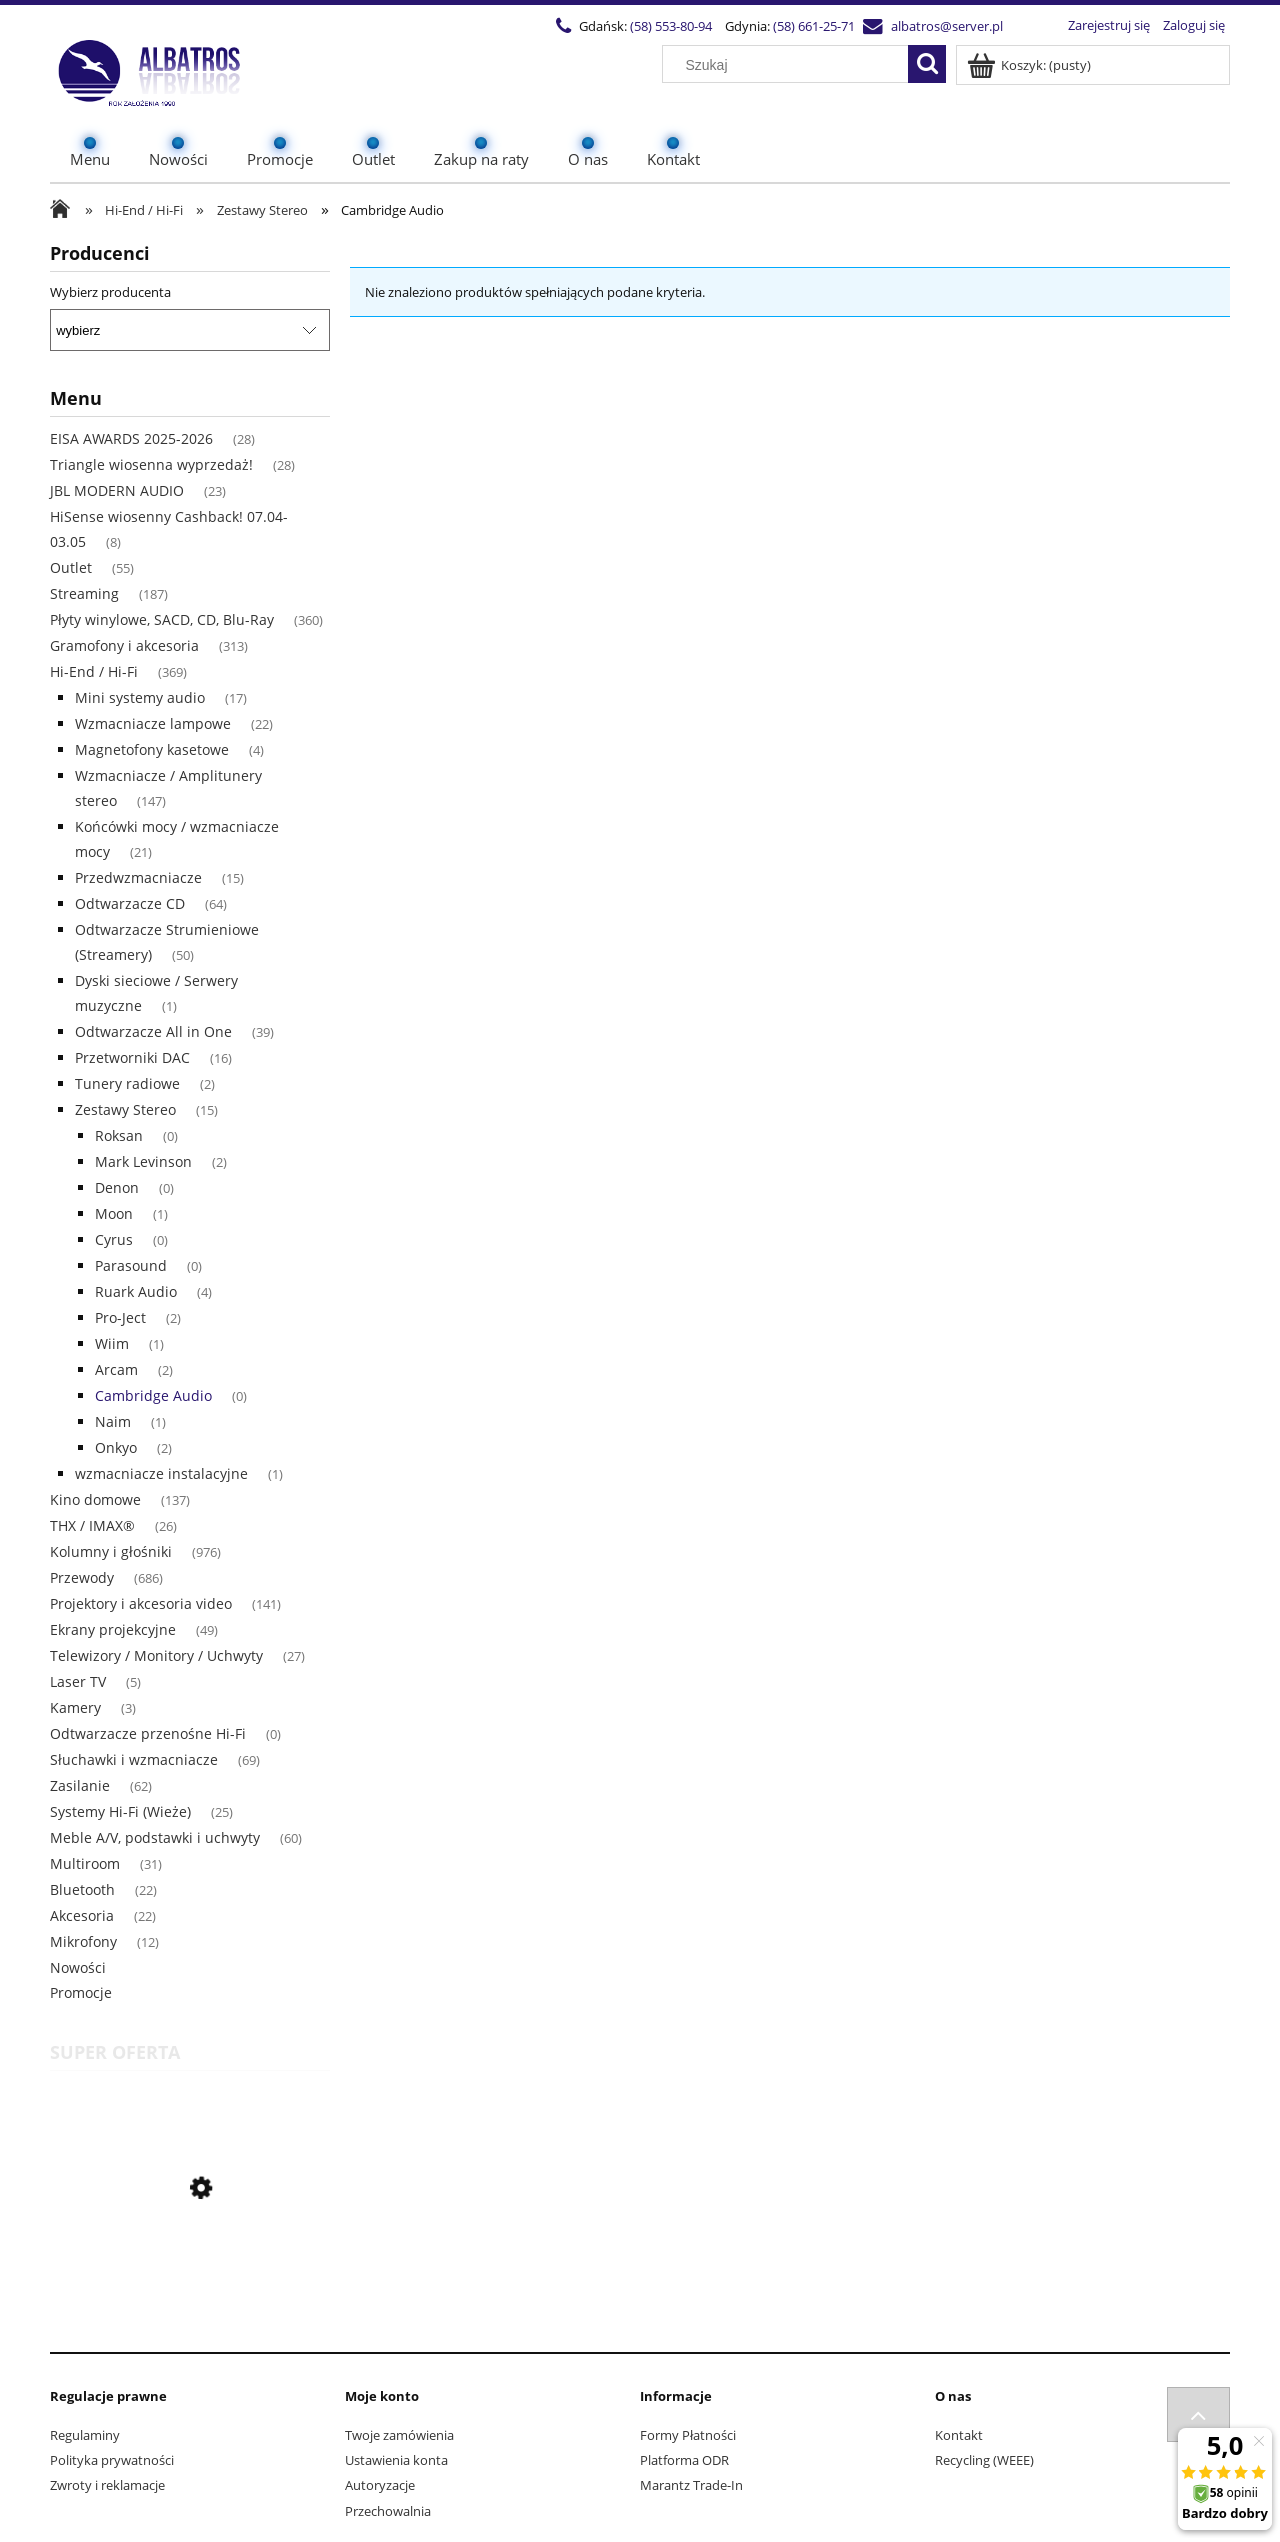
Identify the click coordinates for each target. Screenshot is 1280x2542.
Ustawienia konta (396, 2460)
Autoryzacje (380, 2485)
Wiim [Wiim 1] (112, 1343)
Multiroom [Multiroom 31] (85, 1863)
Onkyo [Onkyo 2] (116, 1447)
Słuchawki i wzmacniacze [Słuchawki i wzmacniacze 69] (134, 1759)
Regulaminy (85, 2435)
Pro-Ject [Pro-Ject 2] (120, 1317)
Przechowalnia (388, 2511)
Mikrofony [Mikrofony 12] (83, 1941)
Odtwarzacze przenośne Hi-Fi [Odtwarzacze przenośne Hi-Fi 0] (148, 1733)
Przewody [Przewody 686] (82, 1577)
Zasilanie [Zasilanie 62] (80, 1785)
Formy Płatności (688, 2435)
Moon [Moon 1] (114, 1213)
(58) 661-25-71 (814, 26)
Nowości (78, 1967)
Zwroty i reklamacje (107, 2485)
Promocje (81, 1992)
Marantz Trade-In (691, 2485)
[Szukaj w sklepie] (790, 65)
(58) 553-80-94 (671, 26)
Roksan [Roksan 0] (119, 1135)
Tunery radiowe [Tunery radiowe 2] (127, 1083)
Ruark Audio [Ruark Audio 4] (136, 1291)
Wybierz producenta (110, 292)
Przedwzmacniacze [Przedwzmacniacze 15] (138, 877)
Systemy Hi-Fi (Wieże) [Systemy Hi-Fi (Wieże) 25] (120, 1811)
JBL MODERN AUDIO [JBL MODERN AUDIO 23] (117, 490)
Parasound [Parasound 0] (131, 1265)
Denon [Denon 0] (117, 1187)
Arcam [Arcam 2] (116, 1369)
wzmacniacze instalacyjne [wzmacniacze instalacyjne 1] (161, 1473)
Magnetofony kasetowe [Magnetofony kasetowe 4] (152, 749)
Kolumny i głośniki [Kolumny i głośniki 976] (111, 1551)
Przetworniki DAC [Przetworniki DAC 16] (132, 1057)
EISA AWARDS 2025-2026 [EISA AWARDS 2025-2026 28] (131, 438)
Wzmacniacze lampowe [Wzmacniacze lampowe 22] (153, 723)
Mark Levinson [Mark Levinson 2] (143, 1161)
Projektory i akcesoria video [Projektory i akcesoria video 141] (141, 1603)
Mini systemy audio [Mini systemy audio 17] (140, 697)
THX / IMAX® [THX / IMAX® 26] (92, 1525)
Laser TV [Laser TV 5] (78, 1681)
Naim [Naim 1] (113, 1421)
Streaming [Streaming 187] (84, 593)
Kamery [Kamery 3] (75, 1707)
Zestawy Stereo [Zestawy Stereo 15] (125, 1109)
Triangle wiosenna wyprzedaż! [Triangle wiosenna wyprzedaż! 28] (151, 464)
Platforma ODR (684, 2460)
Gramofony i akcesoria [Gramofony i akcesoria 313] (124, 645)
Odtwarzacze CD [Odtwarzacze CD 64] (130, 903)
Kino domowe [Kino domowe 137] (95, 1499)
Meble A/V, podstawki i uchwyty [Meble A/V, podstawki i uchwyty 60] (155, 1837)
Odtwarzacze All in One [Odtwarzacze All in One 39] (153, 1031)
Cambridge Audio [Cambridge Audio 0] (153, 1395)
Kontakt (959, 2435)
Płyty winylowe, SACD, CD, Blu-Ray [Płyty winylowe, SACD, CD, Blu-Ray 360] (162, 619)
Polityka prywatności (112, 2460)
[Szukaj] (927, 64)
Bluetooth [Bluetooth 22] (82, 1889)
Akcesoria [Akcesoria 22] (82, 1915)
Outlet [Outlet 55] (71, 567)
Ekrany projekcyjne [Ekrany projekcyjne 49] (113, 1629)
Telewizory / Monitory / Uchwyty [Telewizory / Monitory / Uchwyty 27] (156, 1655)
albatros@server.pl (947, 26)
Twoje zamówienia (399, 2435)
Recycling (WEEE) (984, 2460)
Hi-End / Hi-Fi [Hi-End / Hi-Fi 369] (94, 671)
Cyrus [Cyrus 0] (114, 1239)
